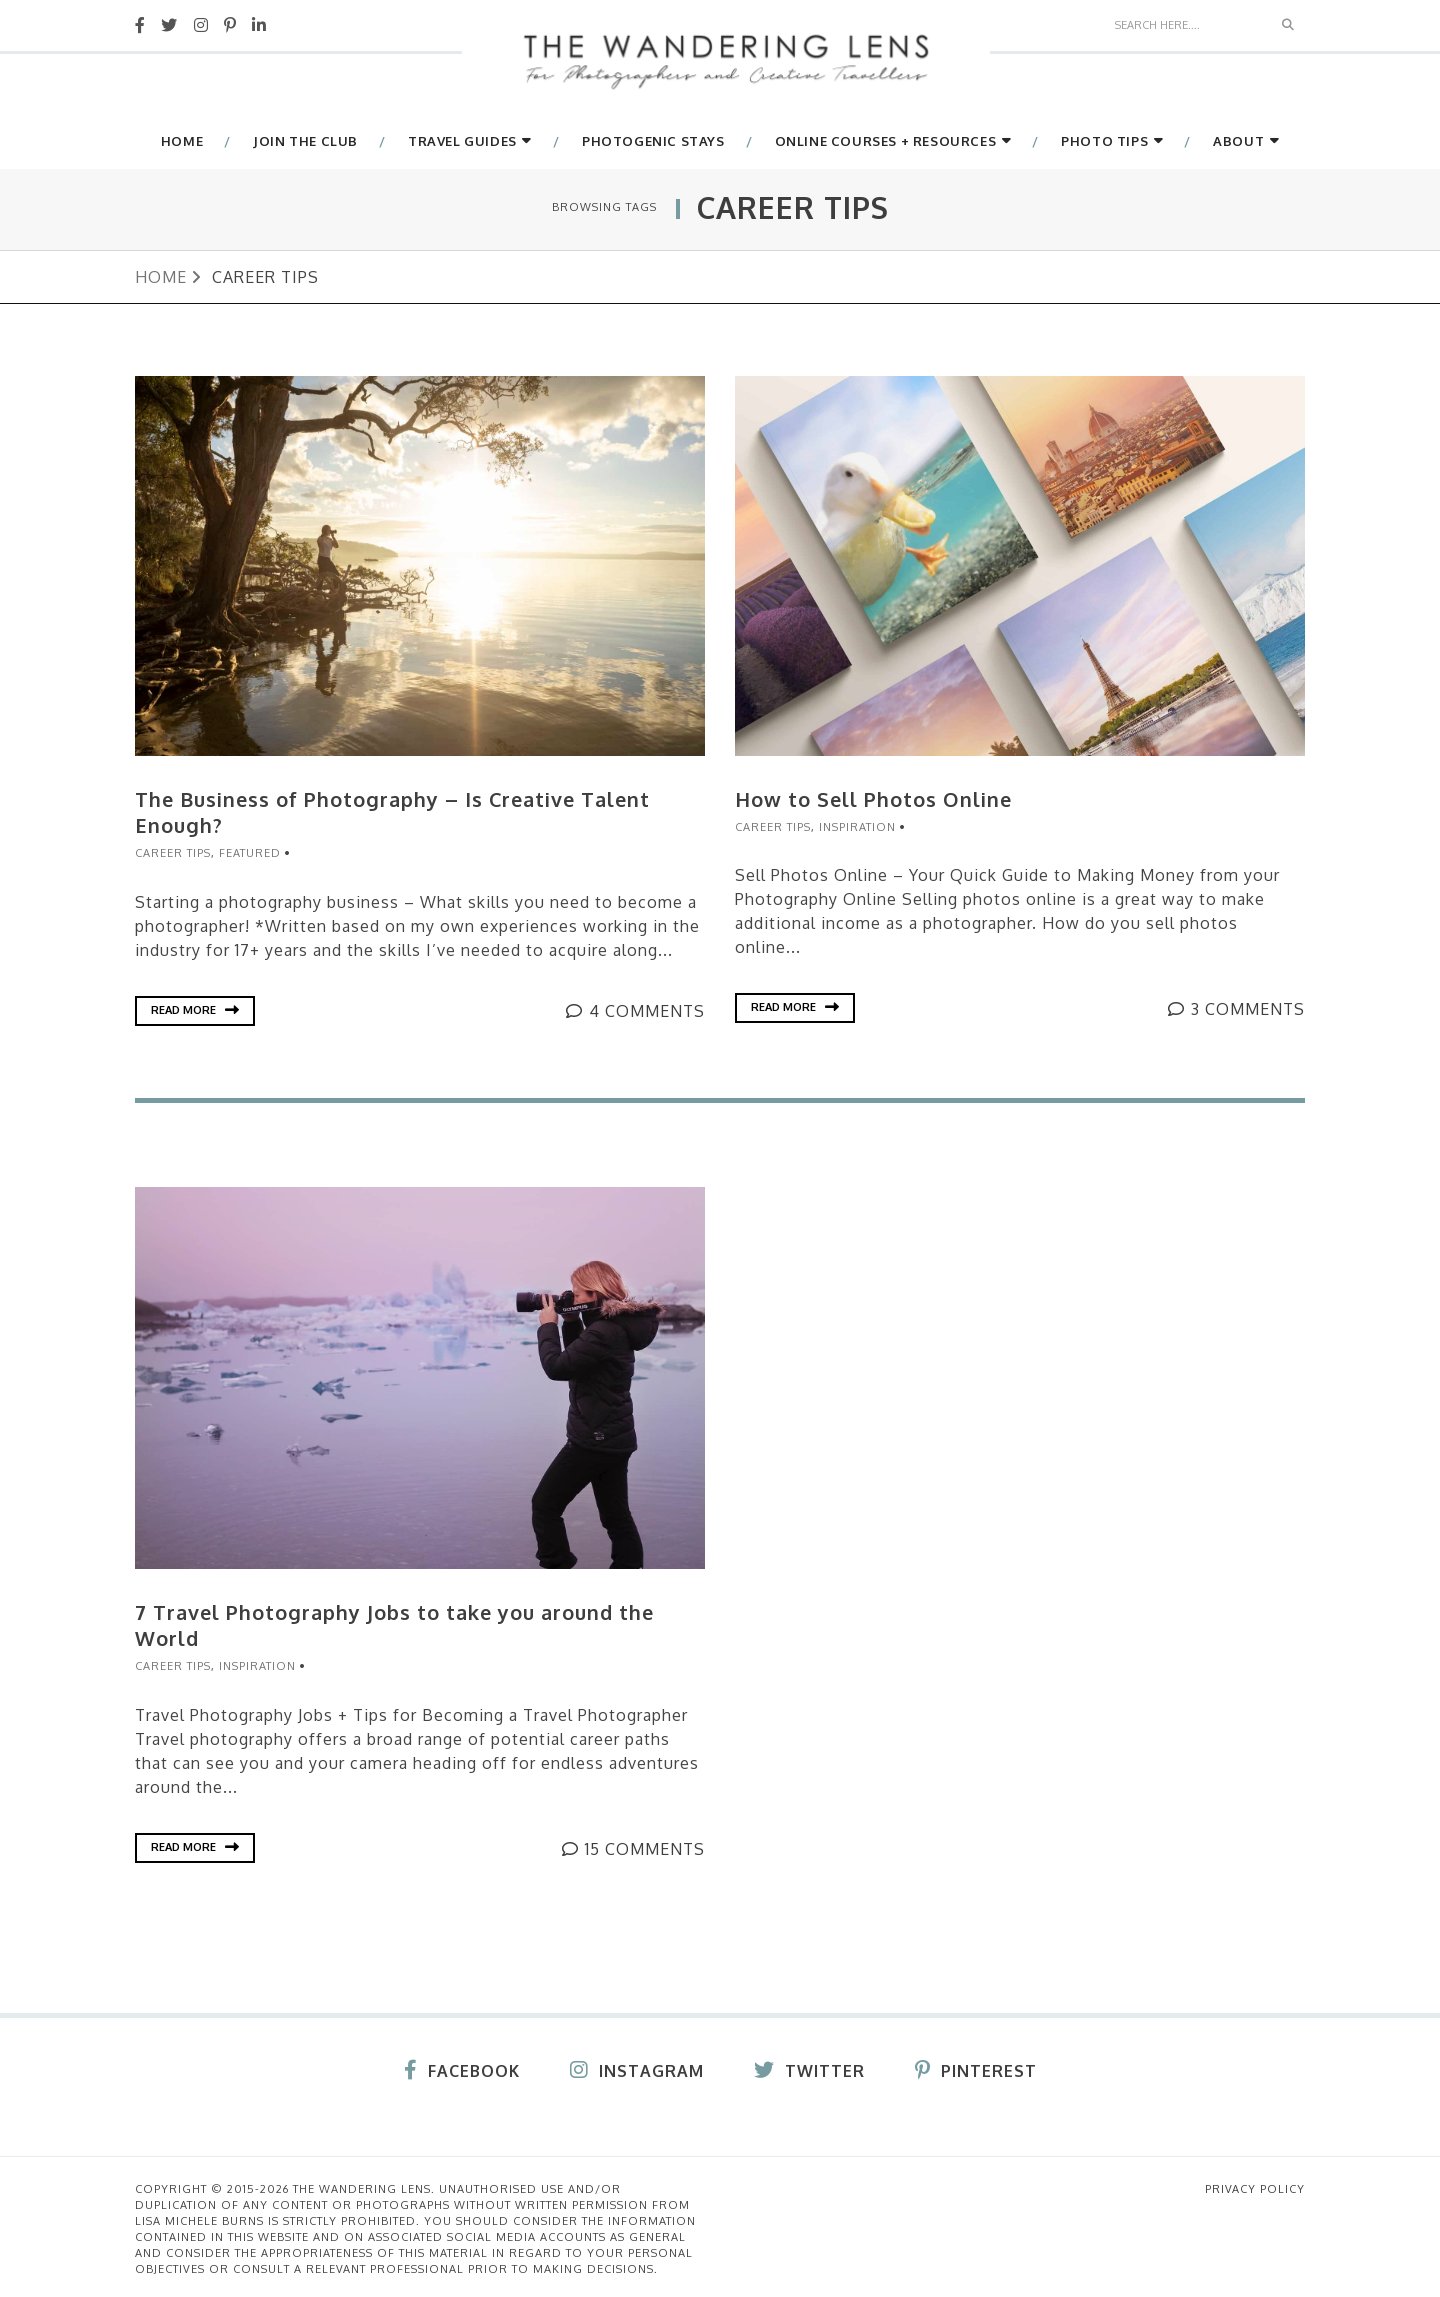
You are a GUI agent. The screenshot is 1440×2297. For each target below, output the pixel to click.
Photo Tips (1104, 142)
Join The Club (305, 142)
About (1238, 142)
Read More (195, 1008)
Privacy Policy (1255, 2185)
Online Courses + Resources (886, 142)
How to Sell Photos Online (874, 799)
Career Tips (173, 852)
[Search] (1188, 24)
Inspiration (857, 826)
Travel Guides (462, 142)
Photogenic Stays (653, 142)
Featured (250, 852)
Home (182, 142)
